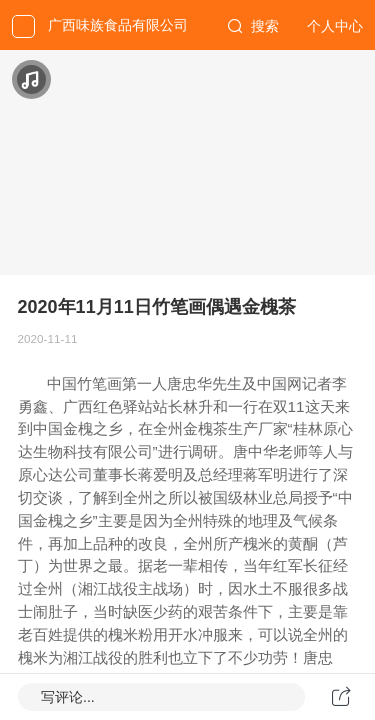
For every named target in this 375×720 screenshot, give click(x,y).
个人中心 (335, 26)
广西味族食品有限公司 (118, 25)
